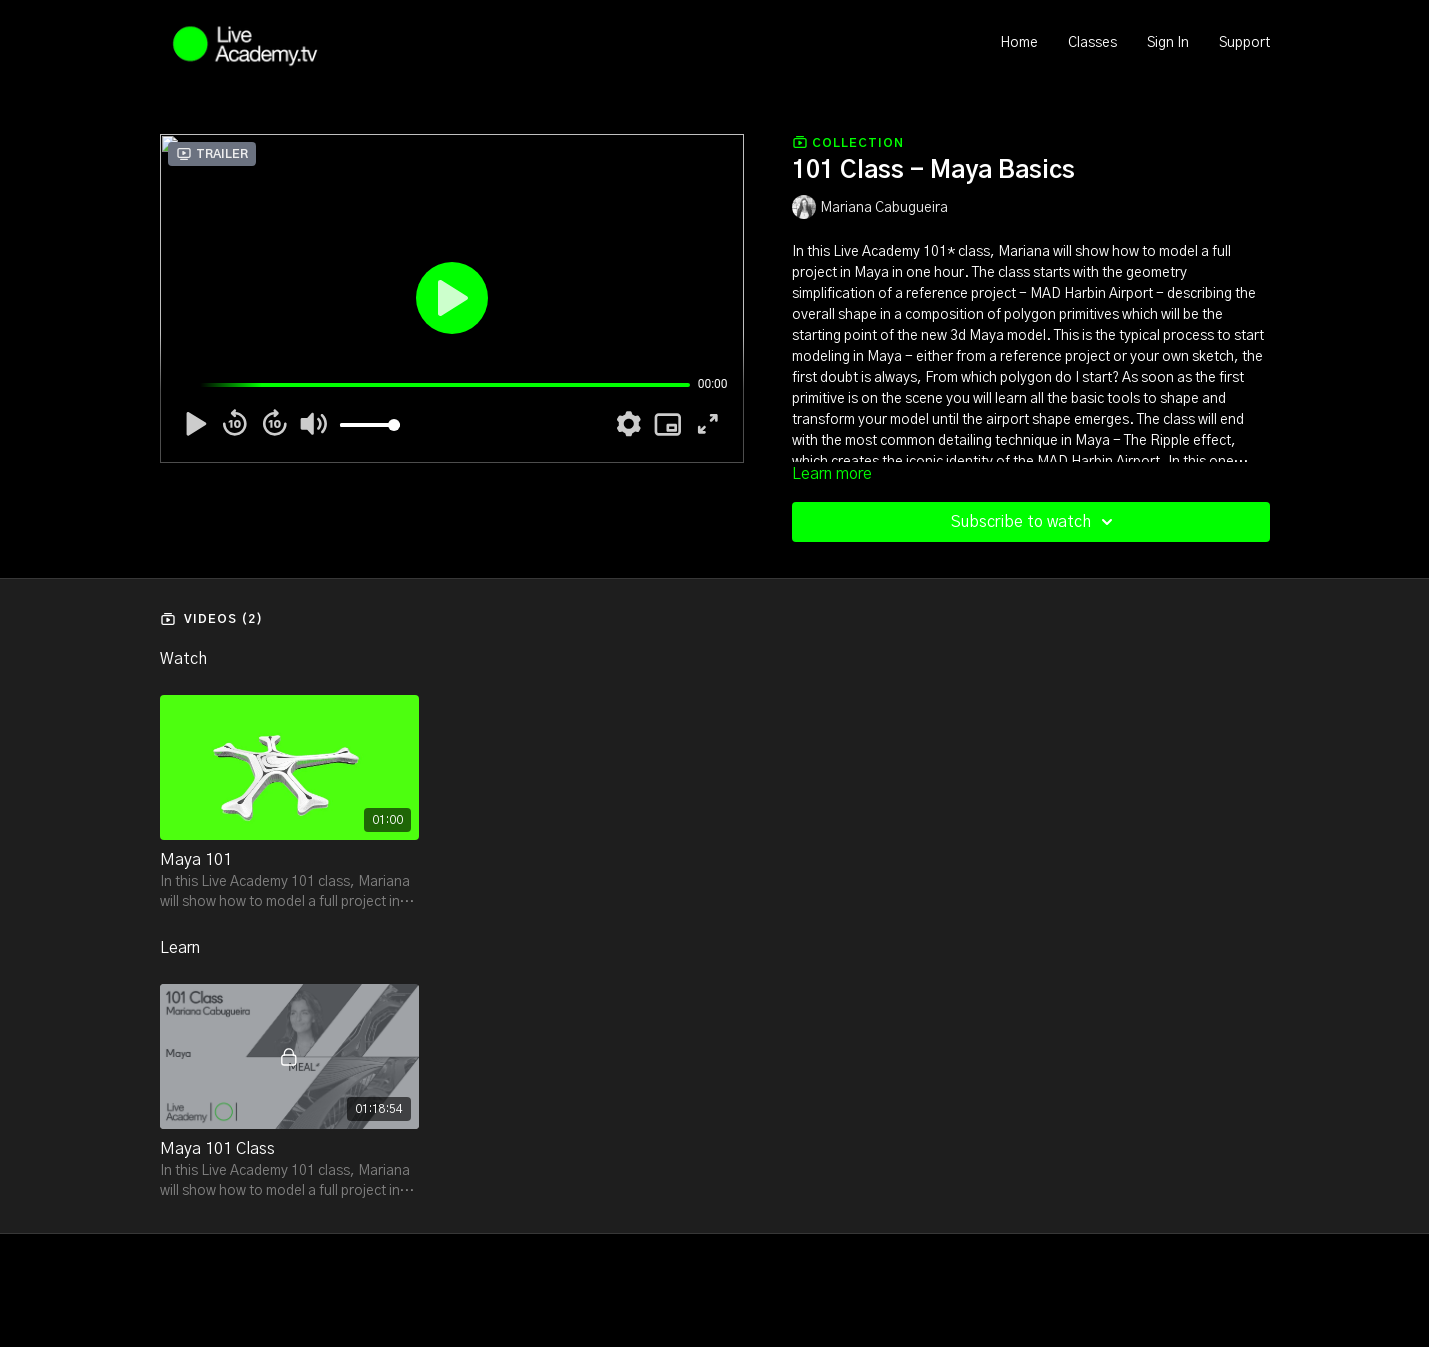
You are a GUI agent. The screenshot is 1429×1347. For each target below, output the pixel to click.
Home (1019, 43)
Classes (1092, 43)
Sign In (1168, 43)
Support (1244, 43)
